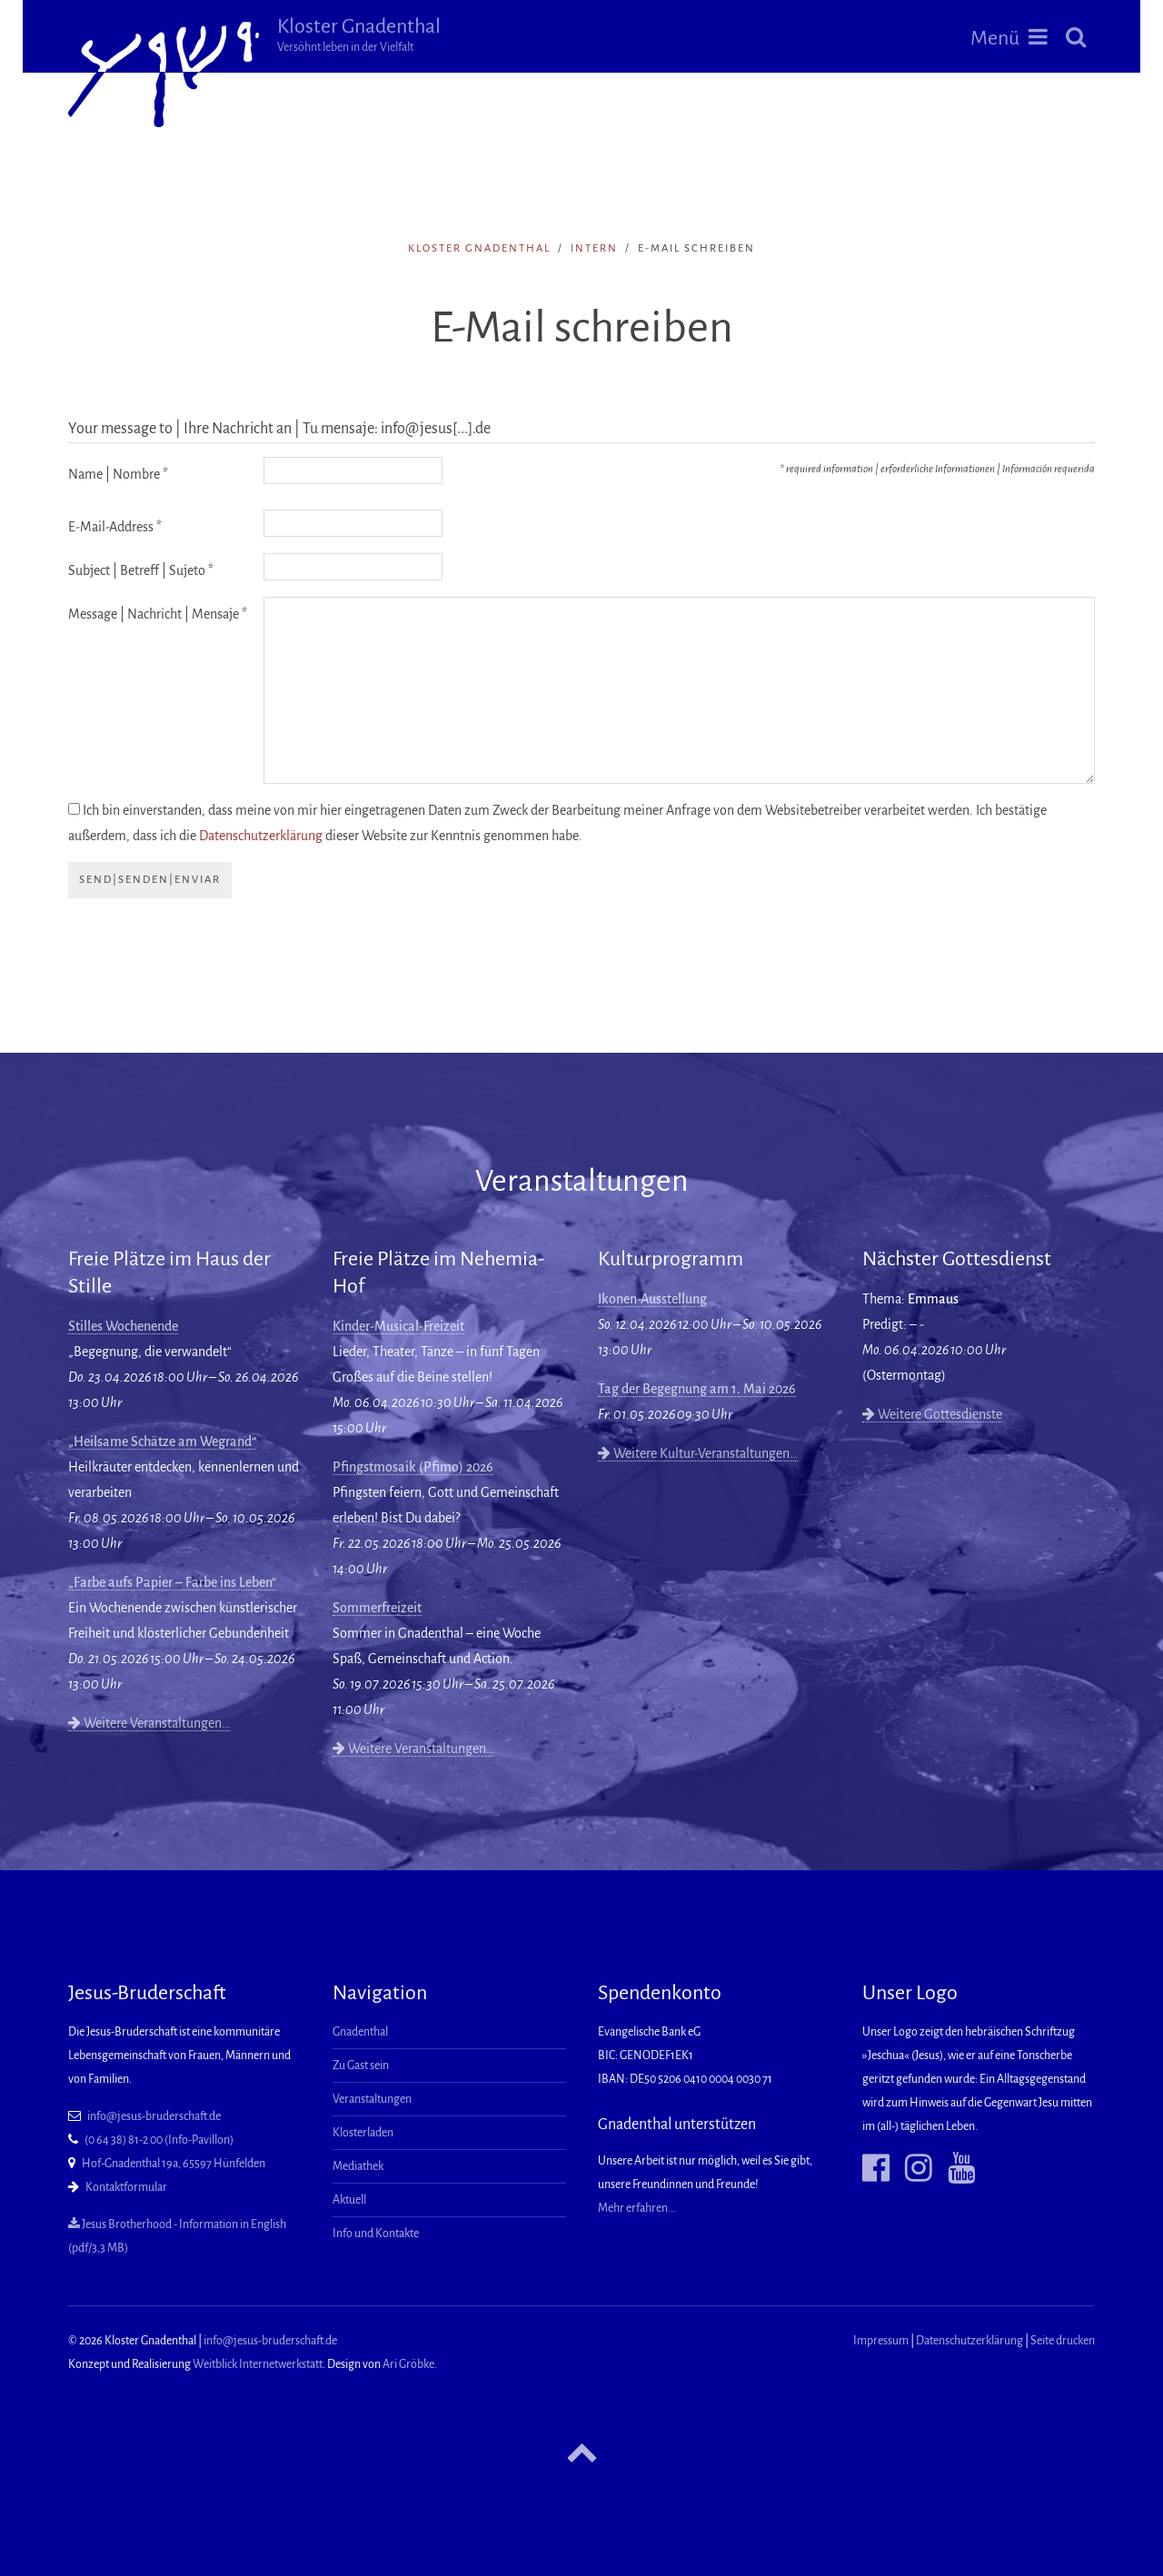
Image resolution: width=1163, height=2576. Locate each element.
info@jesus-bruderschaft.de (154, 2116)
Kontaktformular (126, 2187)
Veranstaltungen (372, 2099)
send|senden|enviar (150, 880)
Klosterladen (363, 2132)
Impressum (881, 2340)
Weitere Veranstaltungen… (149, 1723)
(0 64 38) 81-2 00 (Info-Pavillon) (159, 2140)
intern (594, 248)
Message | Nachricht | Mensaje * (157, 614)
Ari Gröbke (408, 2364)
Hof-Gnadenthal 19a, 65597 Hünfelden (173, 2163)
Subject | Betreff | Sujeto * (141, 570)
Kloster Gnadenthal (359, 34)
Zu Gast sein (361, 2065)
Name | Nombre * (118, 474)
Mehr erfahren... (637, 2208)
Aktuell (349, 2200)
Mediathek (358, 2166)
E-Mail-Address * (115, 527)
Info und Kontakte (376, 2233)
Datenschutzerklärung (261, 835)
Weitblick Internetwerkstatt (258, 2364)
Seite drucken (1062, 2340)
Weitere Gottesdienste (932, 1414)
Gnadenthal (360, 2032)
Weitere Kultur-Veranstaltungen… (698, 1453)
